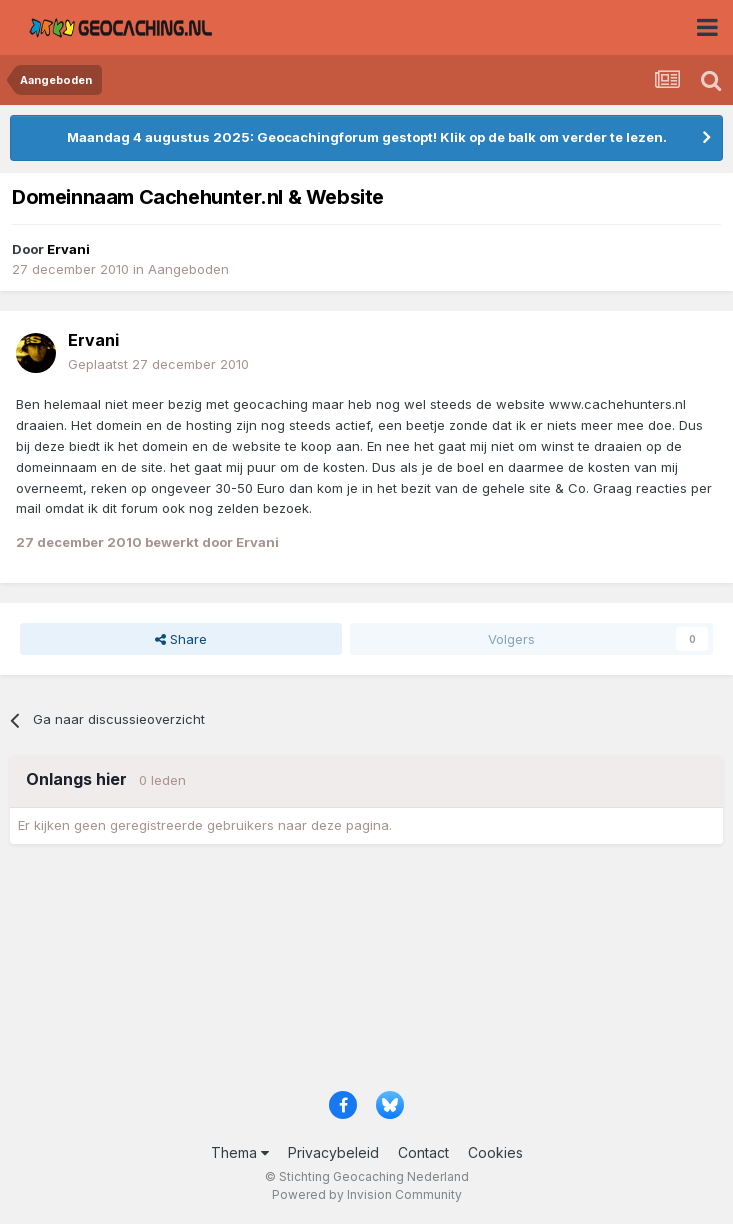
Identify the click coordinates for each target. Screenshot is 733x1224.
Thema (240, 1152)
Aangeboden (188, 269)
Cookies (495, 1152)
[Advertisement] (366, 974)
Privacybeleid (333, 1152)
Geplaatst (158, 364)
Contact (423, 1152)
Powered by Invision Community (367, 1194)
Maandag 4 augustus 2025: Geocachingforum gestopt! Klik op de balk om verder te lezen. (367, 137)
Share (181, 639)
